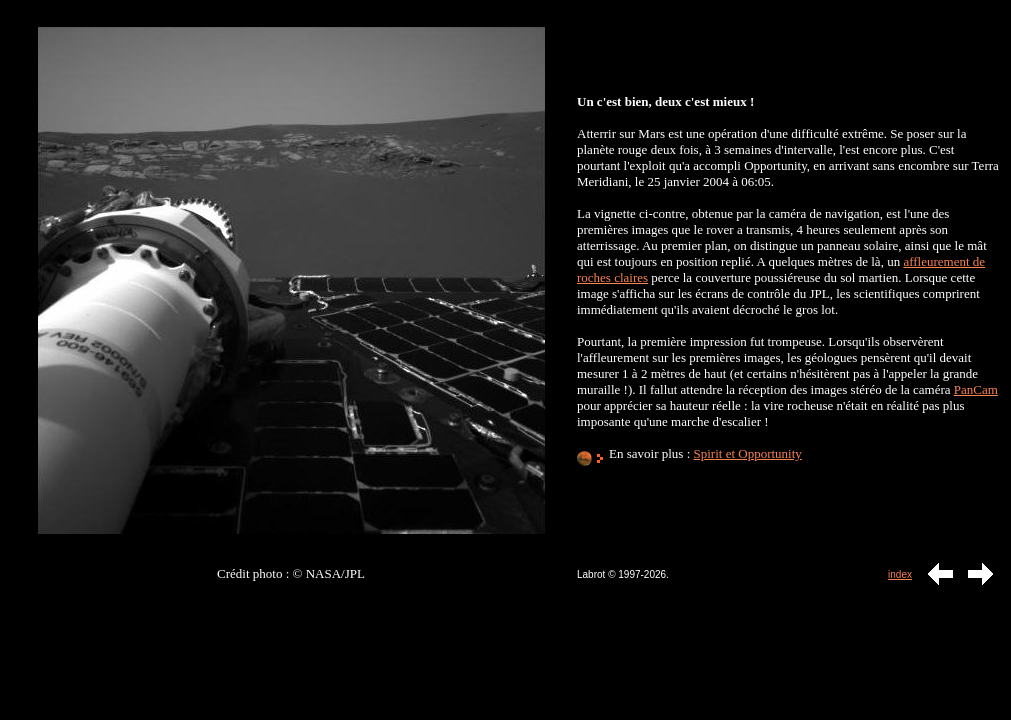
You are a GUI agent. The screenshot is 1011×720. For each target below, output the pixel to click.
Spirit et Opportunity (748, 453)
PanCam (976, 389)
